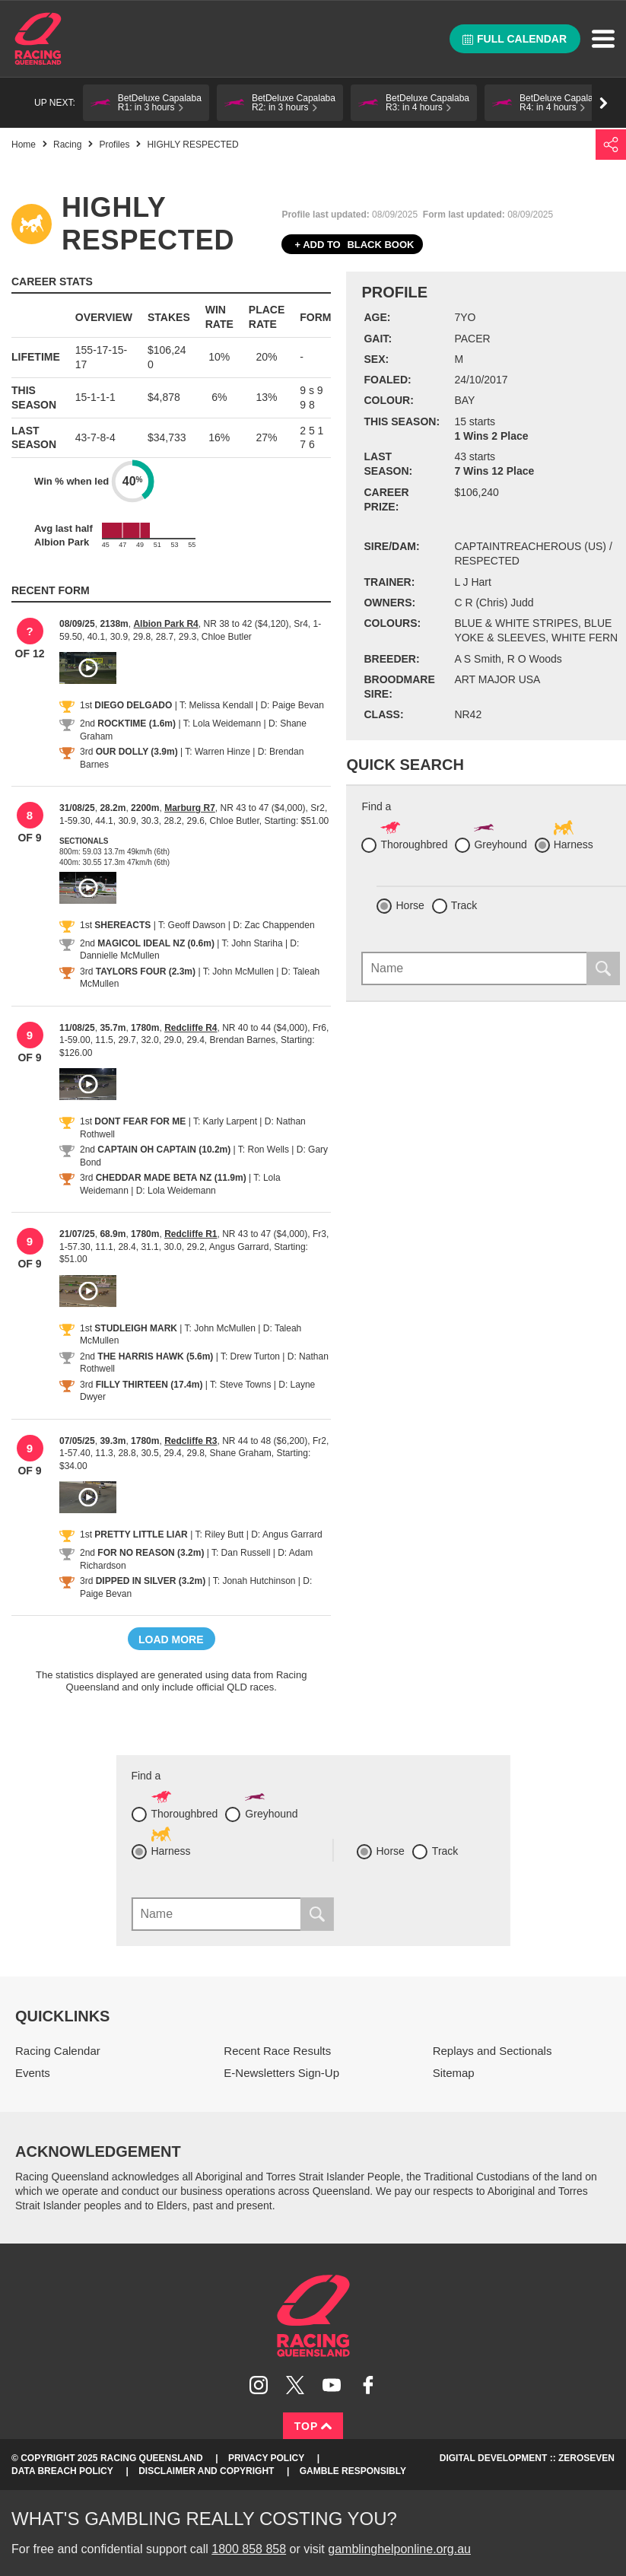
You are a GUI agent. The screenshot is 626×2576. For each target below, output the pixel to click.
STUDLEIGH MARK (135, 1328)
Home (38, 38)
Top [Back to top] (313, 2426)
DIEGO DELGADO (133, 705)
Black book (352, 245)
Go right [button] (603, 103)
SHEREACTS (122, 925)
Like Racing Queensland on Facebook (368, 2385)
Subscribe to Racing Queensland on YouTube (332, 2385)
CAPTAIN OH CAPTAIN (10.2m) (163, 1149)
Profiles (114, 144)
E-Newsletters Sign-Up (281, 2072)
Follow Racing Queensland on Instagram (258, 2385)
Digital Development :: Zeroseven (527, 2458)
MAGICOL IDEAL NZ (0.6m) (155, 943)
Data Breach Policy (62, 2471)
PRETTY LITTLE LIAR (140, 1534)
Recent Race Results (277, 2050)
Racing (67, 144)
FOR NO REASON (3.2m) (150, 1552)
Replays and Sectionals (492, 2050)
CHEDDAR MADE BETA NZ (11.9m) (171, 1177)
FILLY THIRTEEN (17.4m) (149, 1384)
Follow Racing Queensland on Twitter (295, 2385)
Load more (171, 1639)
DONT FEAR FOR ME (140, 1121)
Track (464, 905)
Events (32, 2072)
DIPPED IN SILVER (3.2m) (150, 1581)
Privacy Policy (266, 2458)
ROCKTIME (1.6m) (136, 723)
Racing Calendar (57, 2050)
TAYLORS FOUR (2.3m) (145, 971)
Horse (410, 905)
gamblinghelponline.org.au (399, 2549)
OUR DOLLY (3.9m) (137, 751)
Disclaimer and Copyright (206, 2471)
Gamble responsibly (353, 2471)
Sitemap (454, 2072)
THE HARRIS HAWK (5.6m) (155, 1356)
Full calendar (514, 39)
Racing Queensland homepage (313, 2316)
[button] (146, 102)
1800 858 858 (248, 2549)
